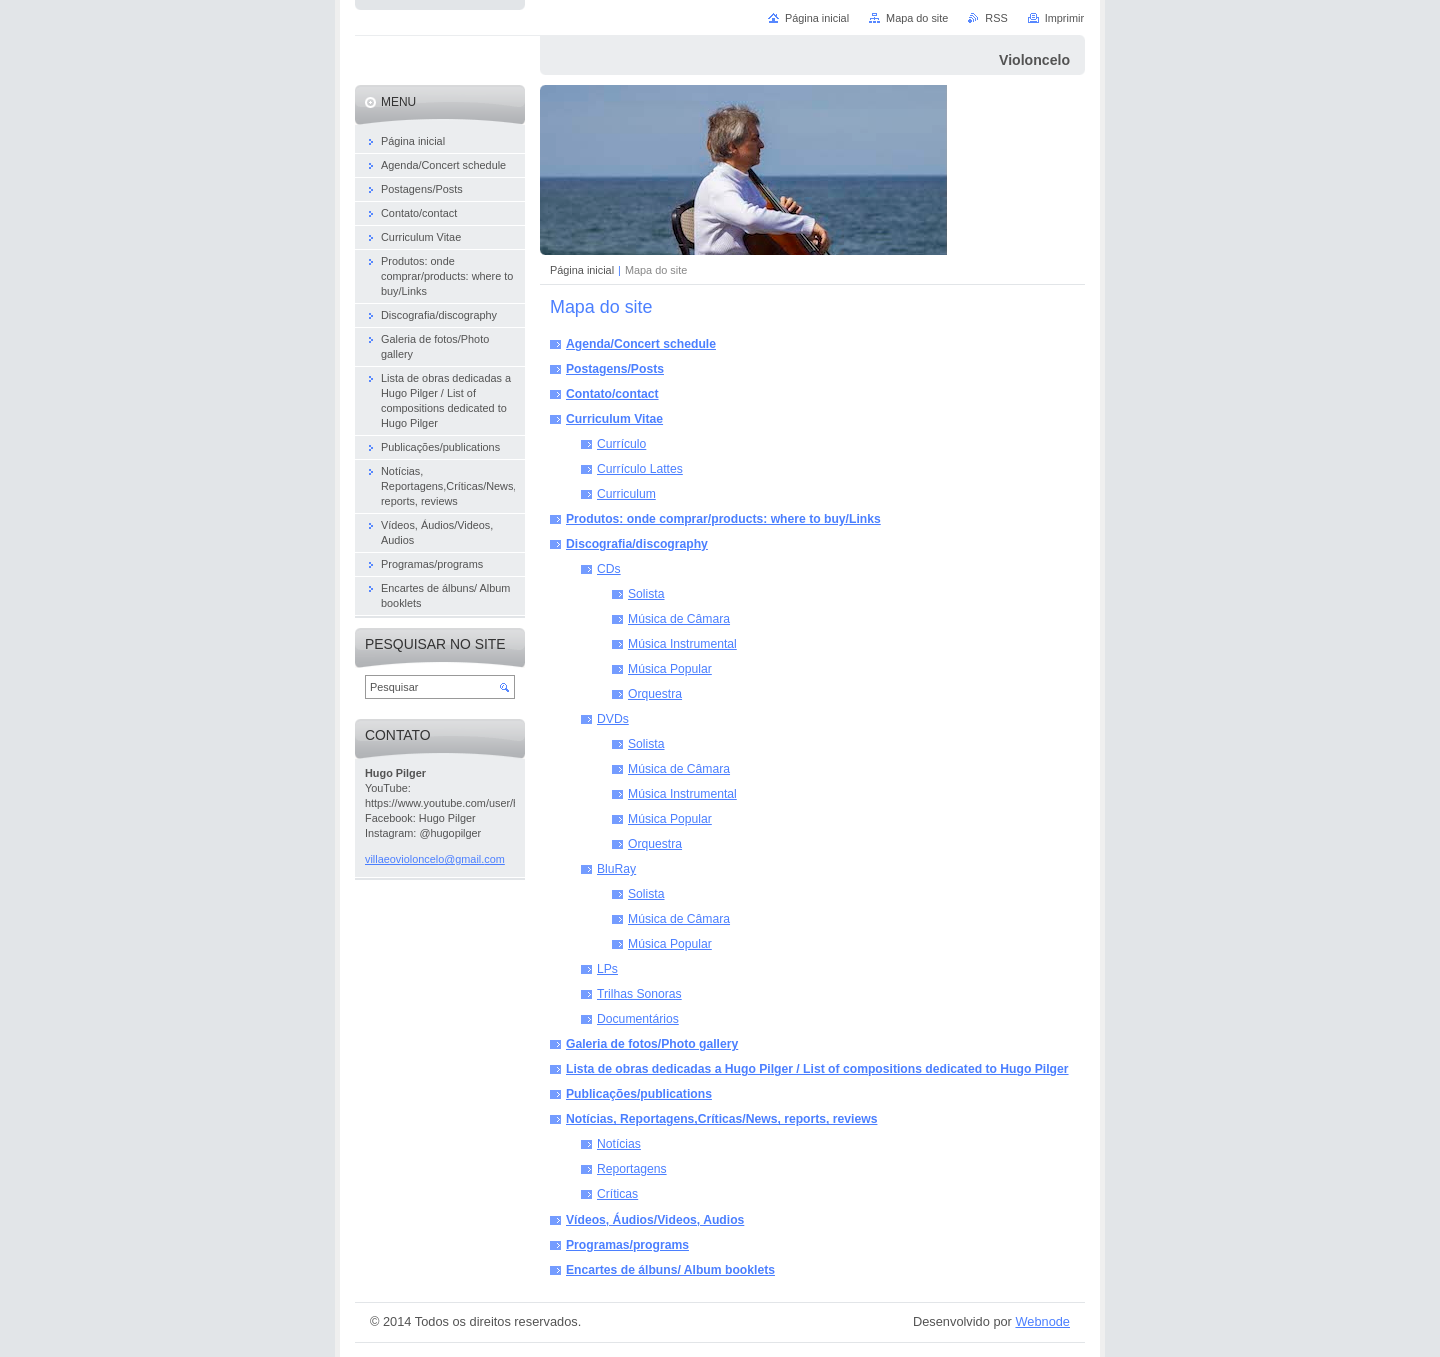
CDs (609, 569)
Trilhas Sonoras (639, 994)
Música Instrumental (682, 644)
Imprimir (1064, 18)
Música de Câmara (679, 619)
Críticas (617, 1194)
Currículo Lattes (640, 469)
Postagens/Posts (615, 369)
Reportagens (632, 1169)
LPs (607, 969)
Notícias (619, 1144)
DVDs (613, 719)
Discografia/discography (637, 544)
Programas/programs (627, 1245)
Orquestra (655, 694)
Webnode (1042, 1321)
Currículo (621, 444)
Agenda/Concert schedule (641, 344)
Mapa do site (917, 18)
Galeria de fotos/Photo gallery (652, 1044)
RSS (996, 18)
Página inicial (582, 270)
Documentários (638, 1019)
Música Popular (670, 669)
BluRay (616, 869)
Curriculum (626, 494)
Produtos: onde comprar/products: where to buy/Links (723, 519)
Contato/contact (612, 394)
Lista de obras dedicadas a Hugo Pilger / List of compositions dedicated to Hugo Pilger (817, 1069)
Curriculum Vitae (614, 419)
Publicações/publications (639, 1094)
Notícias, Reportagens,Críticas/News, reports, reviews (721, 1119)
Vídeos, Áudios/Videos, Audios (655, 1220)
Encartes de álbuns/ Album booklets (670, 1270)
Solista (646, 594)
